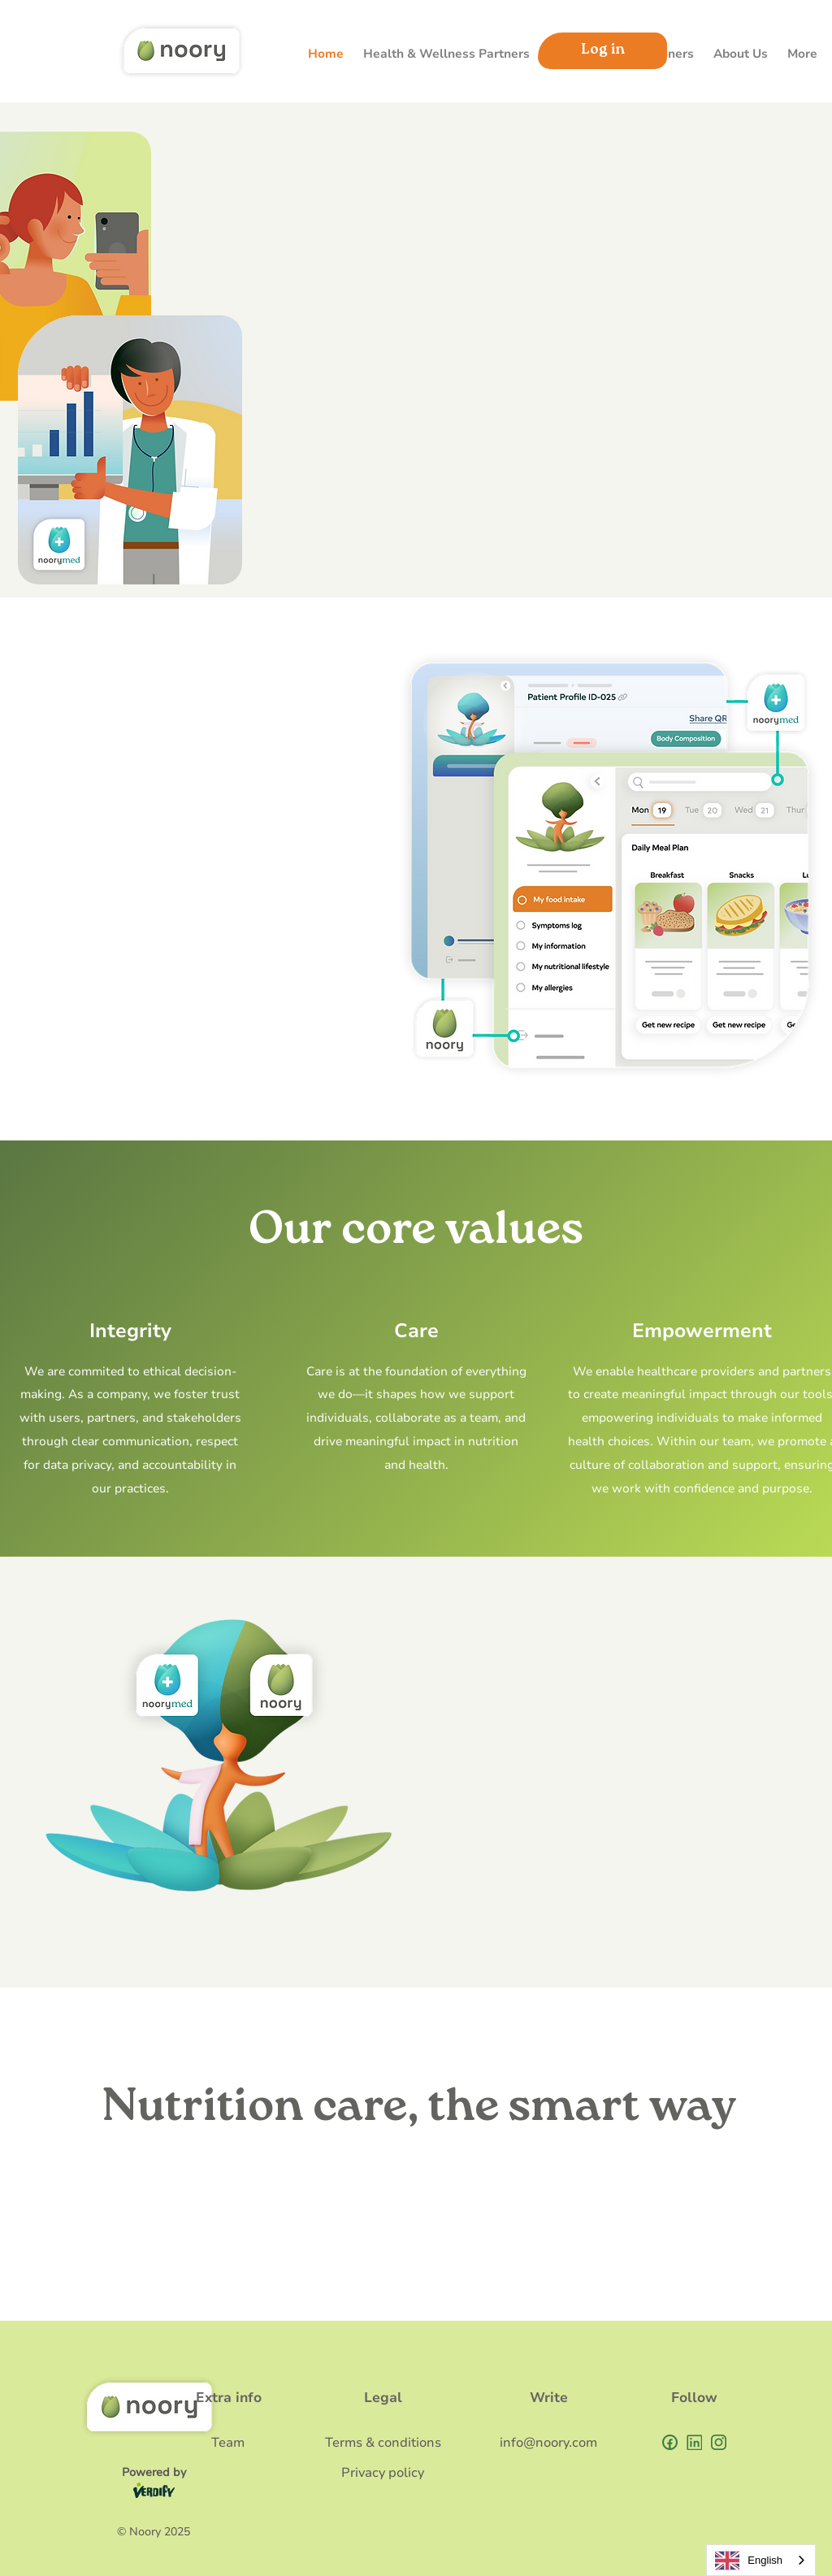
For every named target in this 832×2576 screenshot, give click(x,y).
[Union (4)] (670, 2442)
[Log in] (602, 51)
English (748, 2560)
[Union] (694, 2442)
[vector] (718, 2442)
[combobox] (761, 2560)
